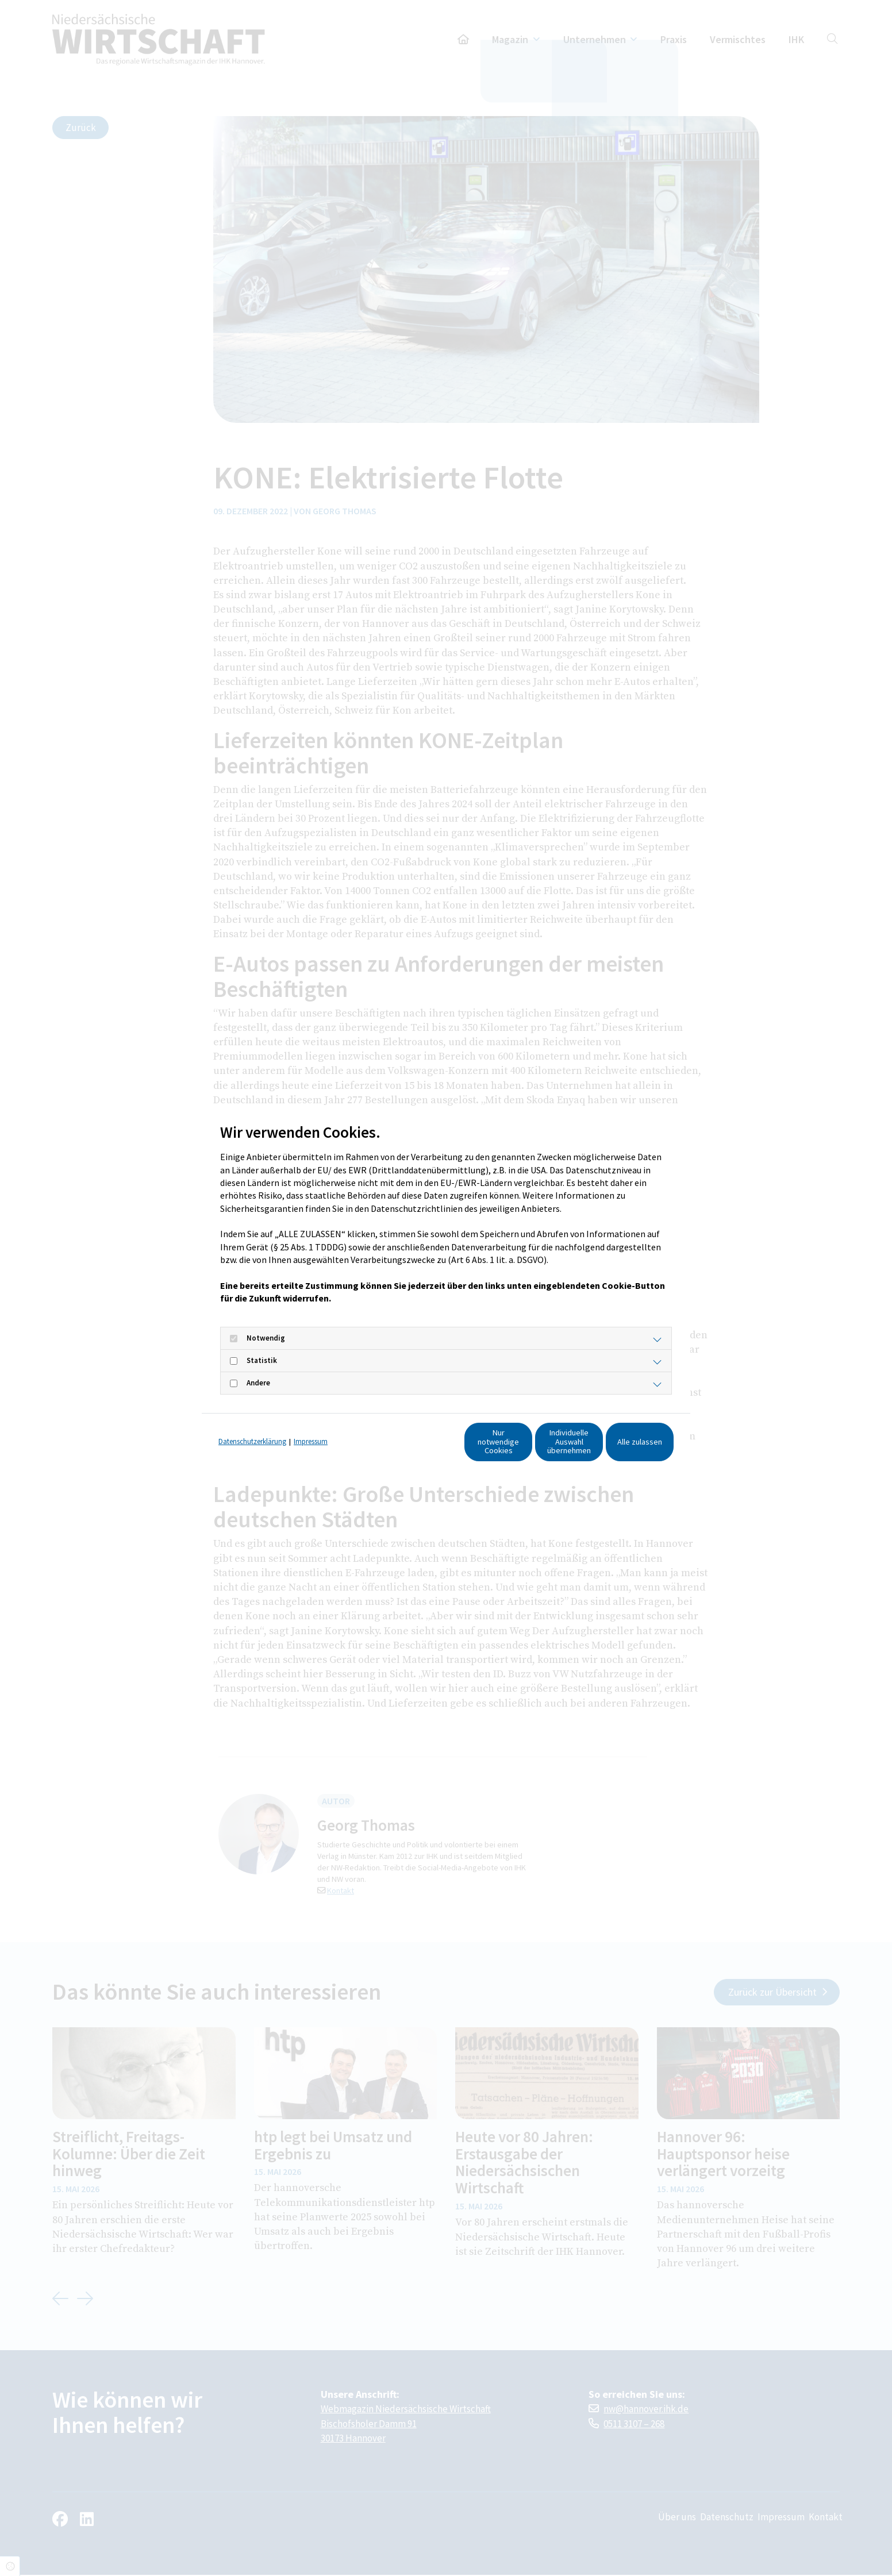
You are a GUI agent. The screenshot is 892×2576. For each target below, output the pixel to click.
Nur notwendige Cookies (402, 1447)
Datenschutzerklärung (252, 1425)
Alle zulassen (620, 1447)
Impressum (311, 1425)
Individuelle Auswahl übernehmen (511, 1447)
